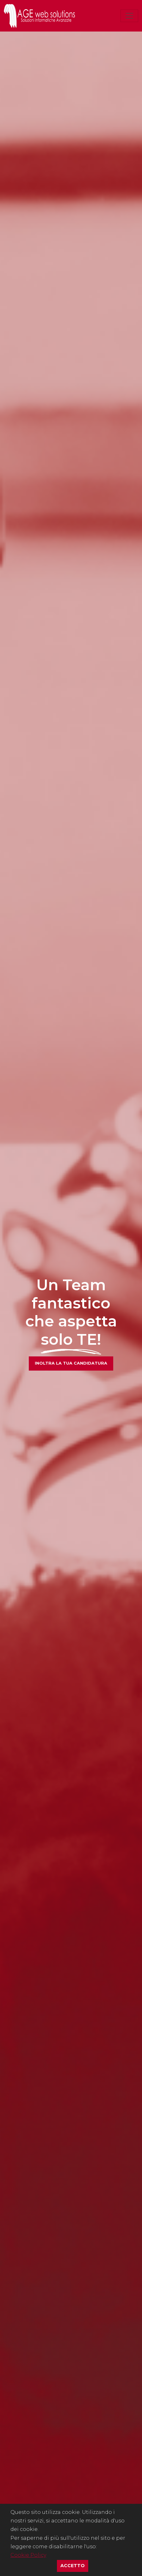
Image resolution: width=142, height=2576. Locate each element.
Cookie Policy (28, 2555)
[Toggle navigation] (129, 15)
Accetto (74, 2565)
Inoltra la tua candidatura (71, 1363)
